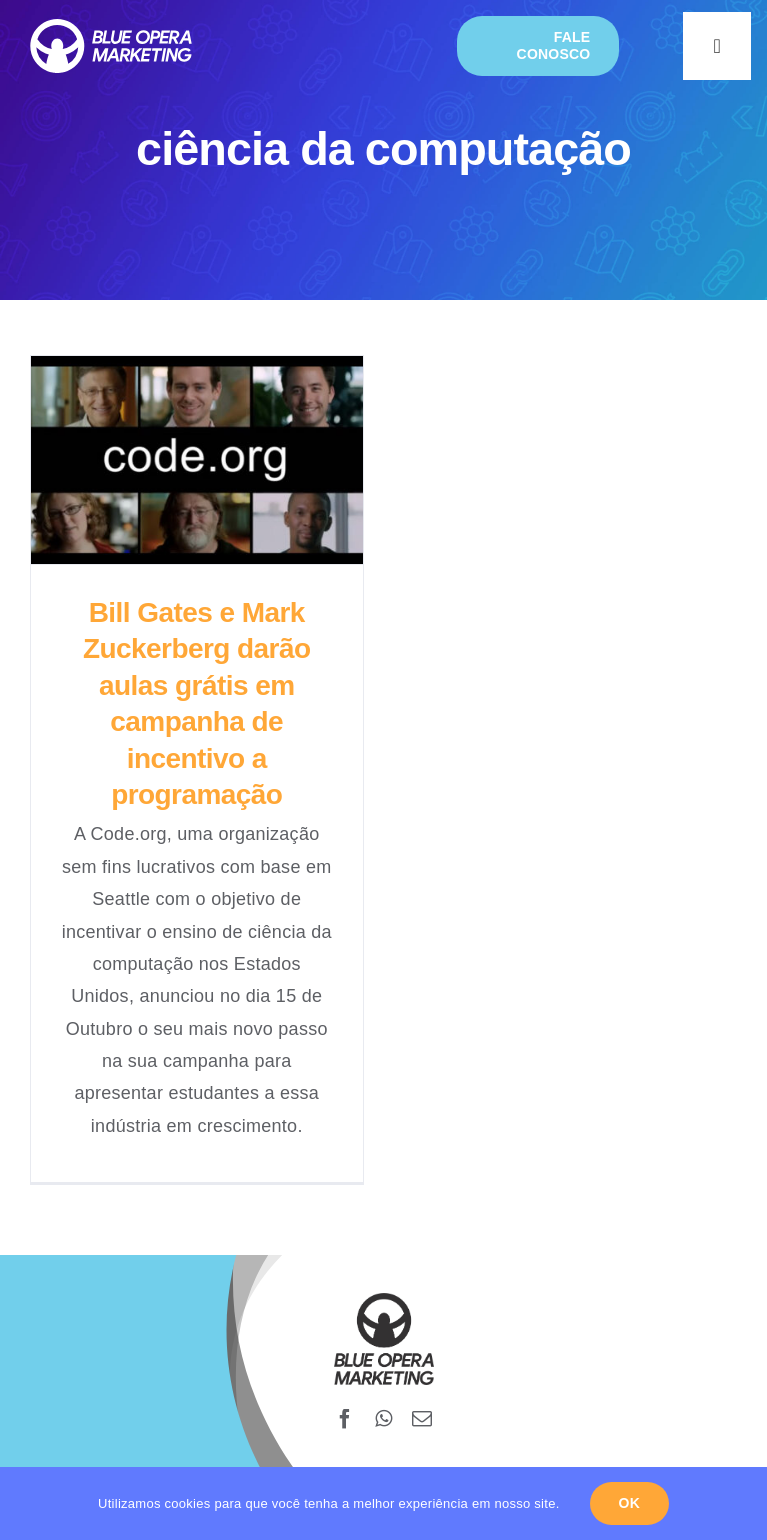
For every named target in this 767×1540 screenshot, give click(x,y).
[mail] (422, 1419)
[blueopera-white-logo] (111, 28)
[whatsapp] (383, 1419)
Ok (629, 1503)
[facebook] (345, 1419)
